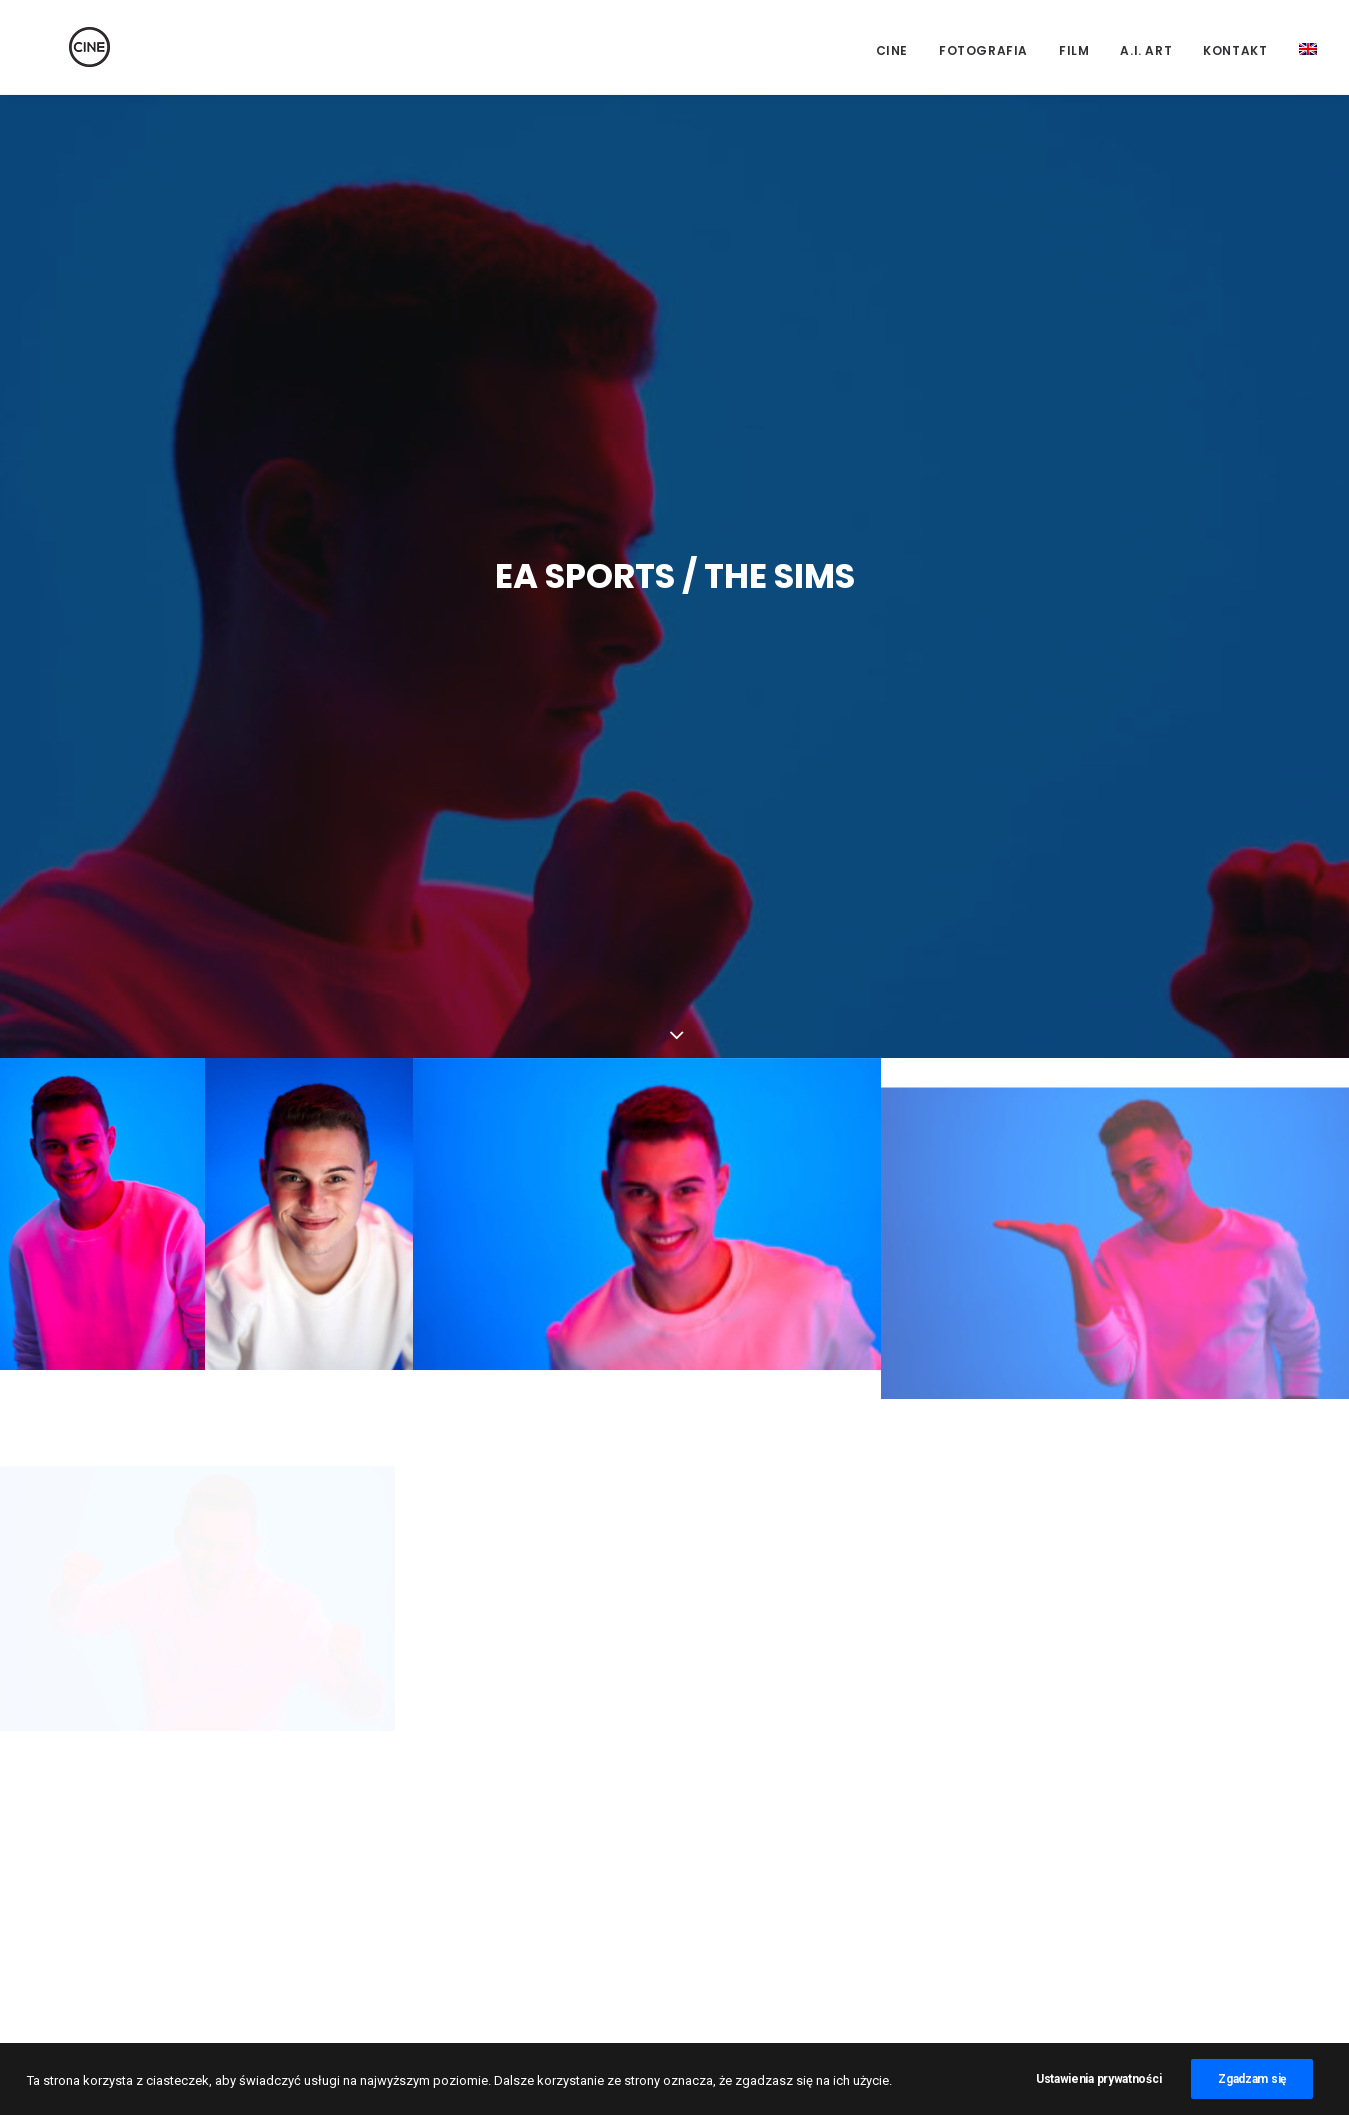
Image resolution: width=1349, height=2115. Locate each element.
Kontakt (1235, 50)
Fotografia (983, 50)
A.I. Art (1146, 50)
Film (1074, 50)
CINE (892, 50)
